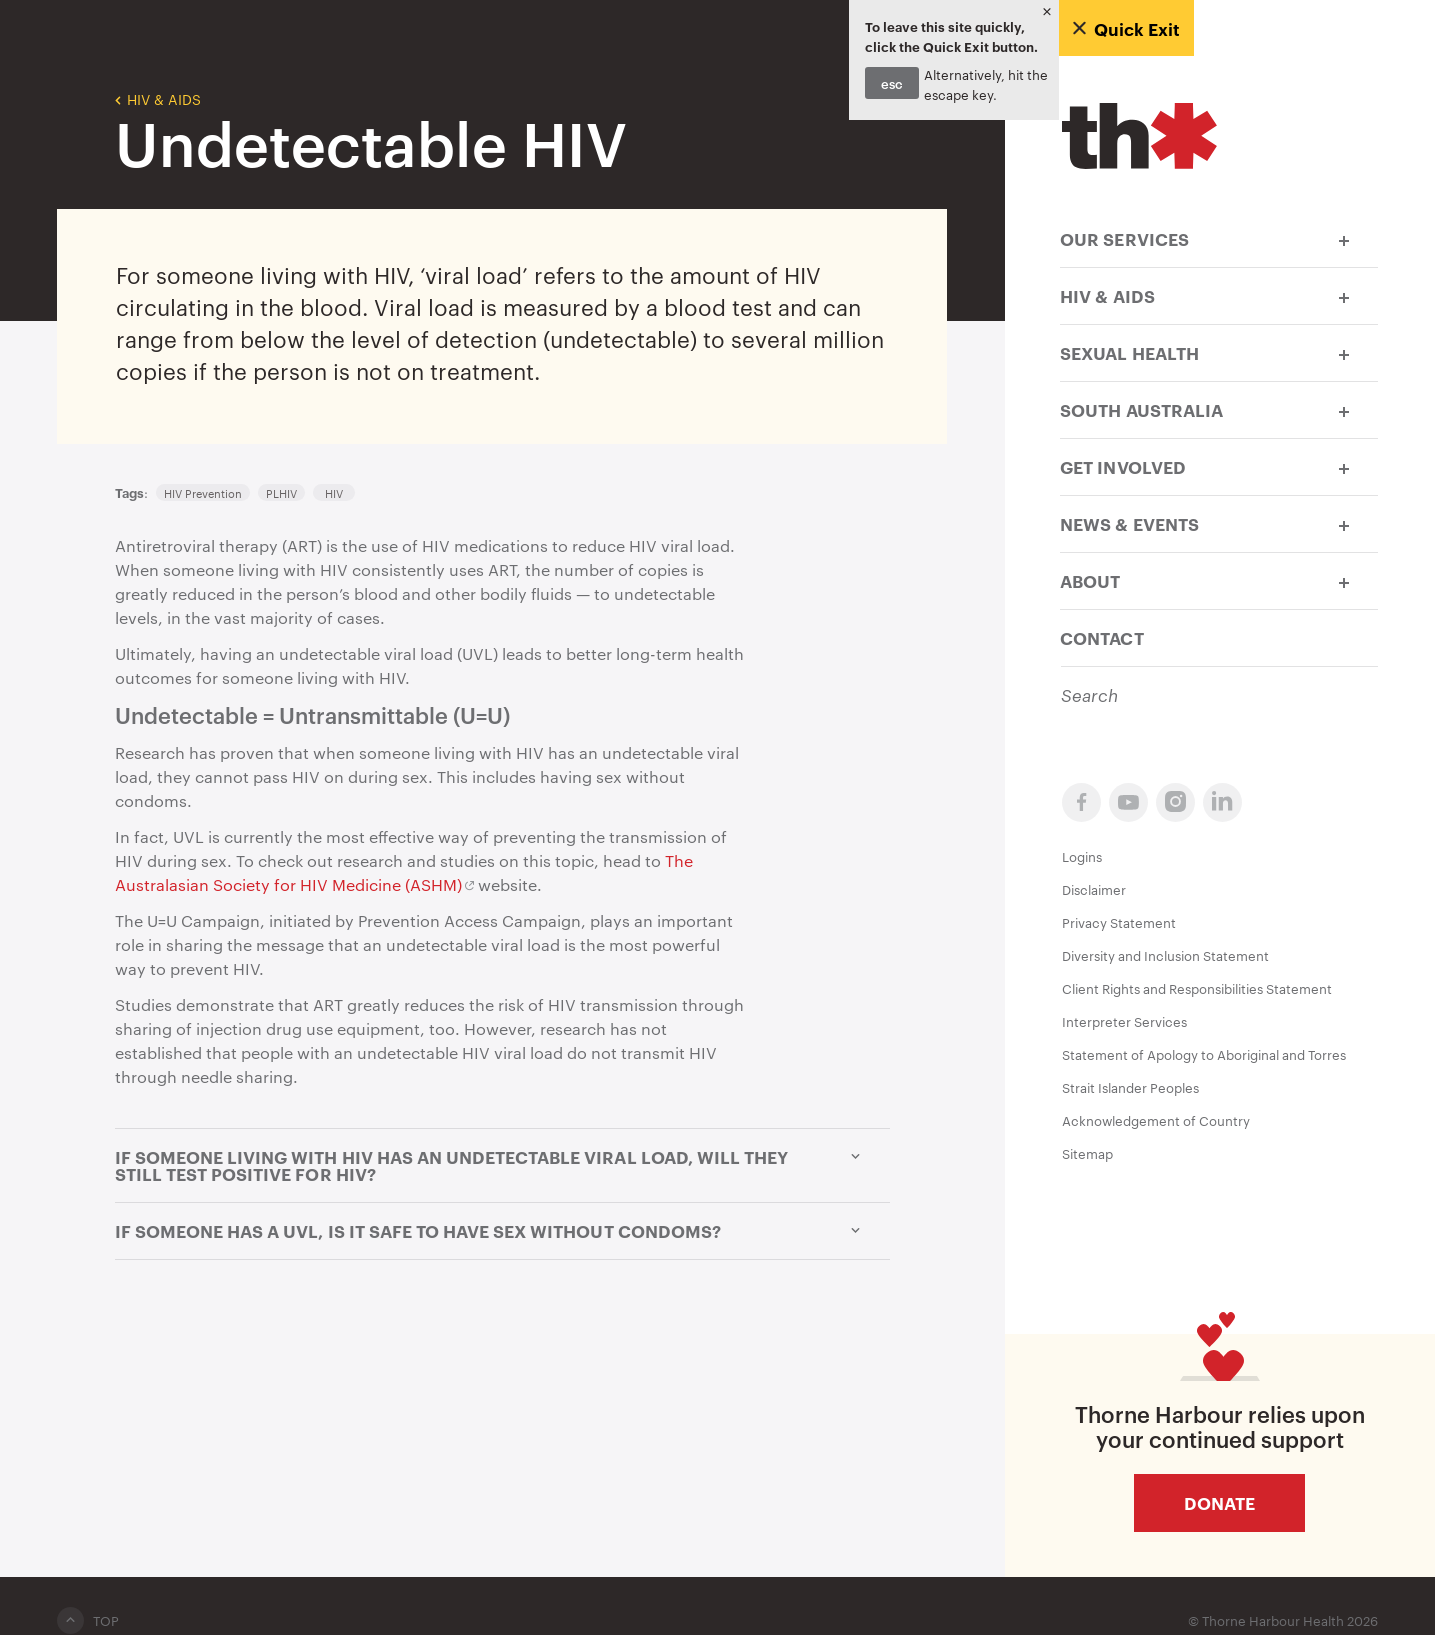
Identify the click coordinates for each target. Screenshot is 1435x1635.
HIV (334, 493)
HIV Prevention (203, 493)
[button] (1344, 238)
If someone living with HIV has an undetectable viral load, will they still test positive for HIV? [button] (502, 1165)
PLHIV (281, 493)
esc (892, 83)
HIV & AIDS (158, 98)
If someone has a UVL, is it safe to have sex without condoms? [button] (502, 1231)
